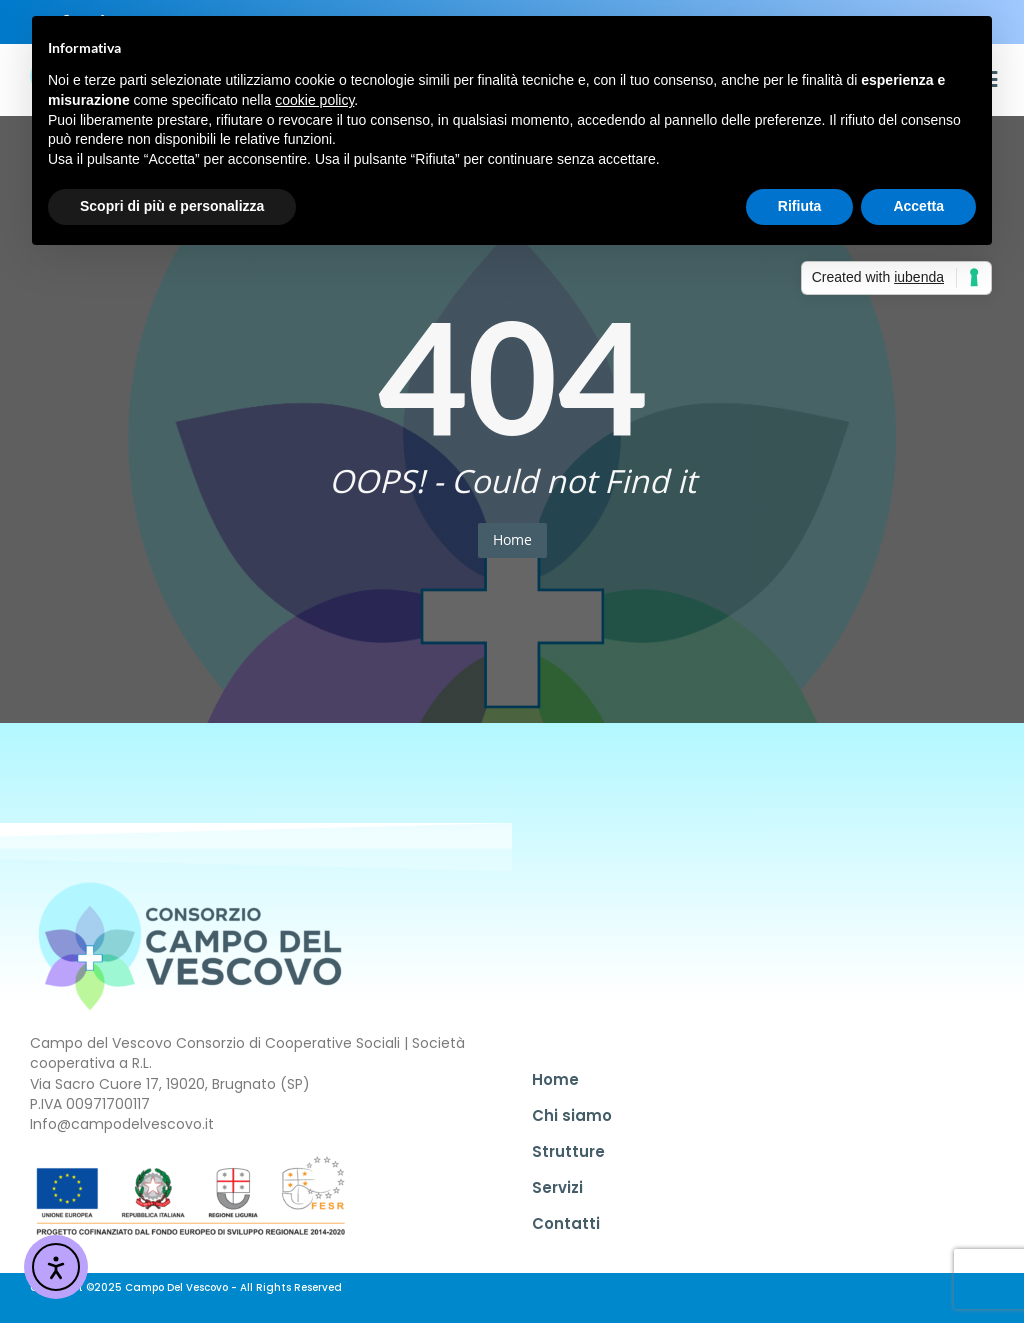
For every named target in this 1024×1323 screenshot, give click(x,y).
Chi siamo (572, 1115)
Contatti (566, 1223)
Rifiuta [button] (800, 206)
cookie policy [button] (314, 100)
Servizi (557, 1187)
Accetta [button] (918, 206)
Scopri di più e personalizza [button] (172, 206)
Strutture (568, 1151)
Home (512, 539)
